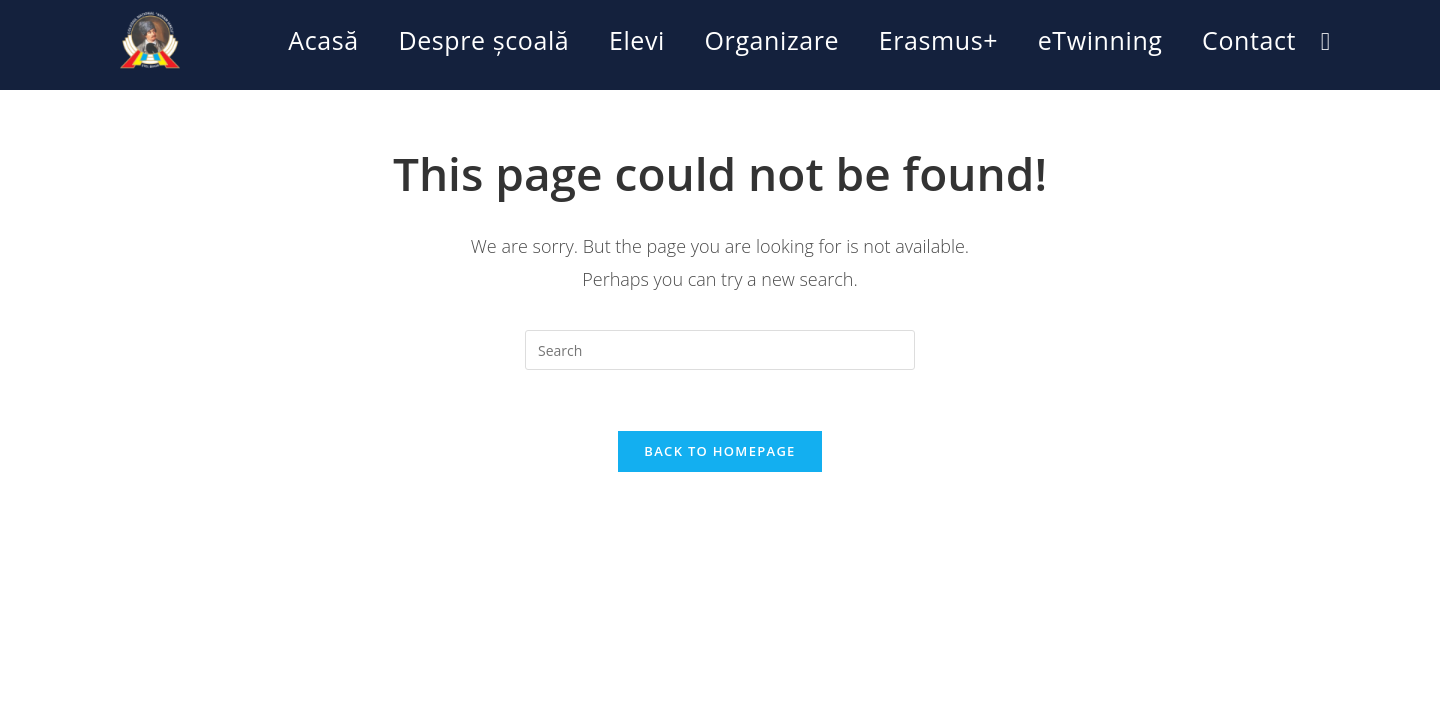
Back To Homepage (719, 451)
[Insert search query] (720, 350)
